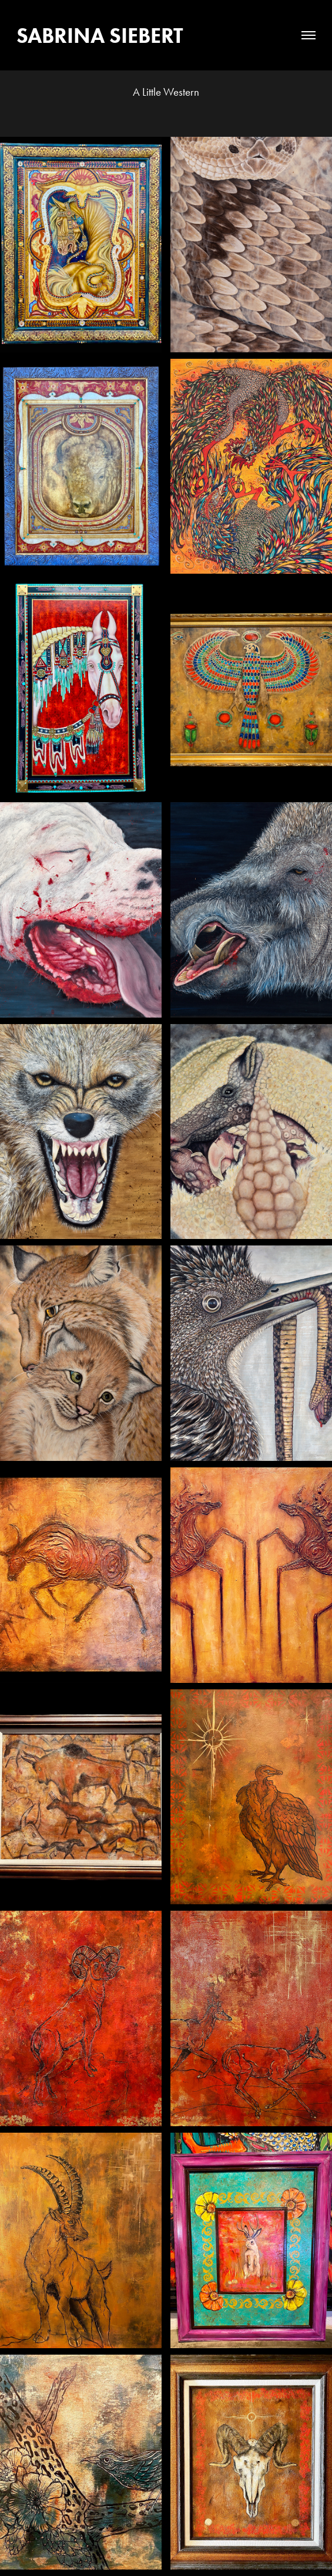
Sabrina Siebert (99, 35)
